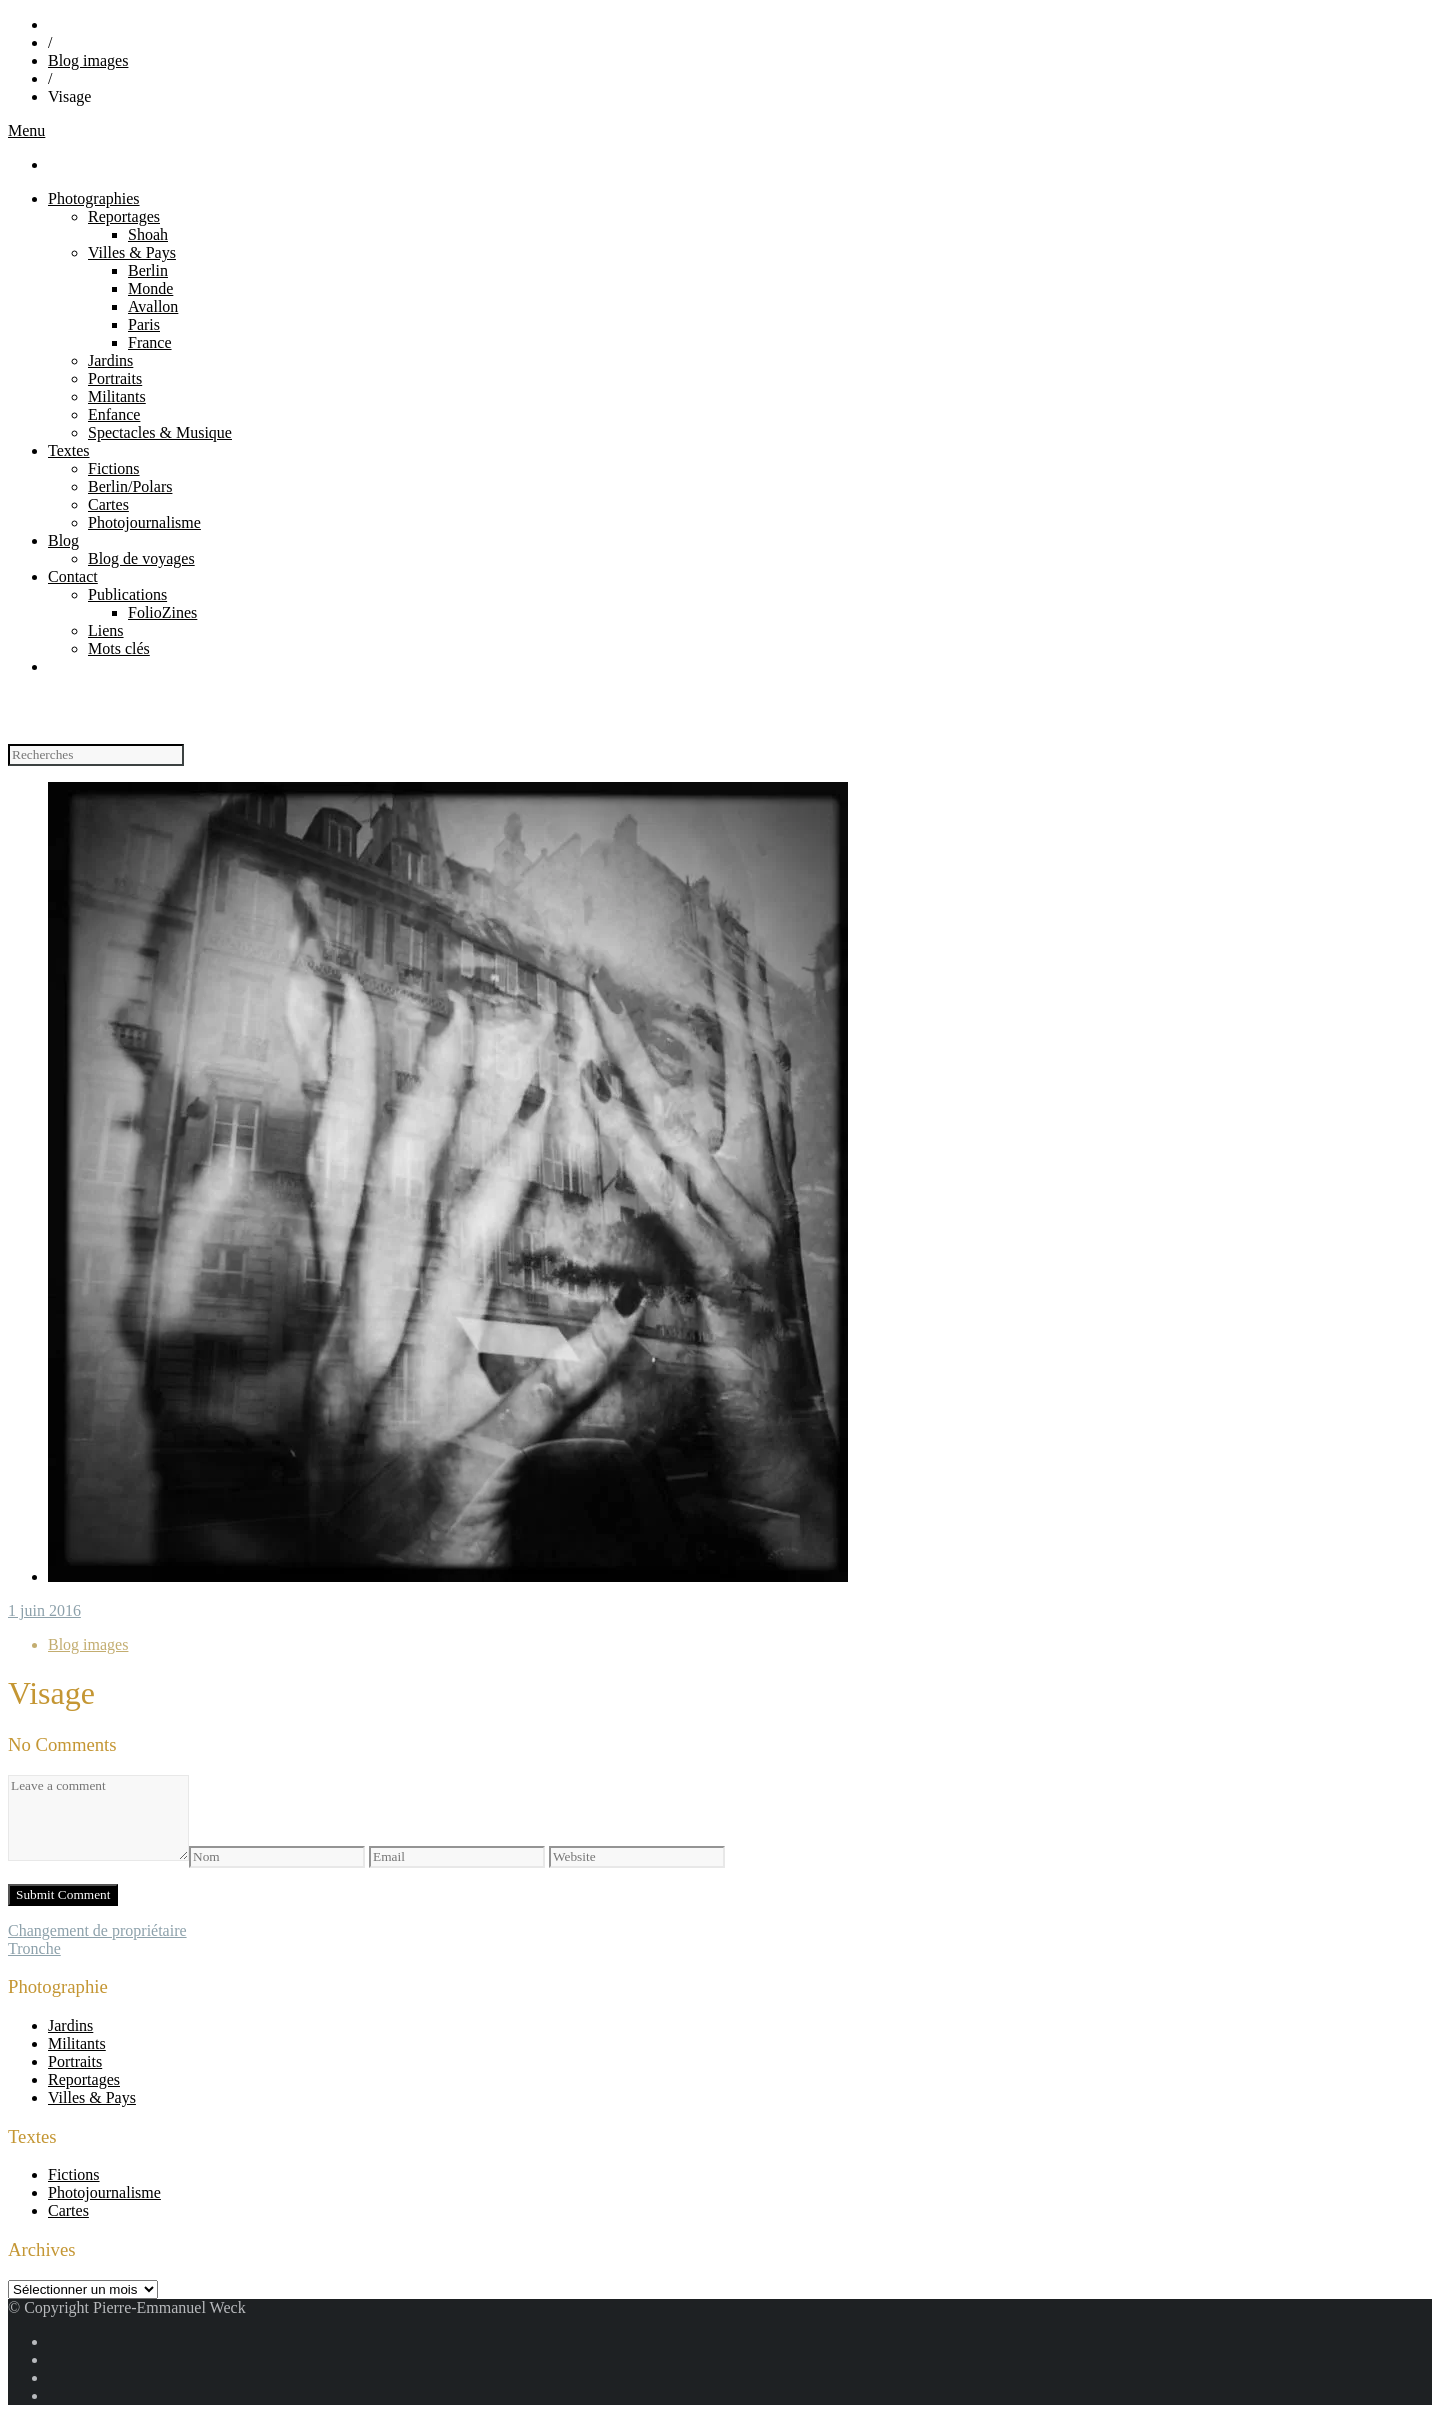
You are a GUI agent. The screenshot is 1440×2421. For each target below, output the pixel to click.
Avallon (153, 306)
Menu (26, 130)
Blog (63, 540)
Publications (127, 594)
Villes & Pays (132, 252)
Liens (106, 630)
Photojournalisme (144, 522)
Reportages (124, 216)
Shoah (148, 234)
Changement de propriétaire (97, 1930)
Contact (73, 576)
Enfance (114, 414)
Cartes (108, 504)
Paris (144, 324)
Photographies (94, 198)
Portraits (115, 378)
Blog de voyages (141, 558)
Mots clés (119, 648)
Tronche (34, 1948)
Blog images (88, 60)
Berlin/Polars (130, 486)
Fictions (114, 468)
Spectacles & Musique (160, 432)
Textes (69, 450)
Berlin (148, 270)
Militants (117, 396)
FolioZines (162, 612)
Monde (150, 288)
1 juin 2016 (44, 1610)
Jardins (110, 360)
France (150, 342)
